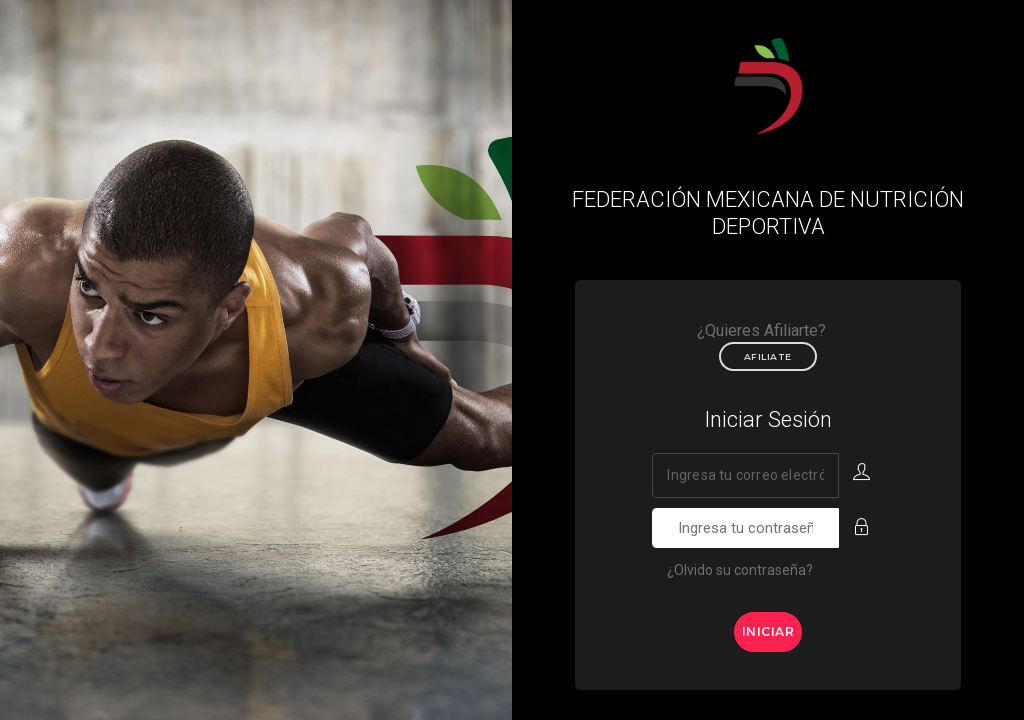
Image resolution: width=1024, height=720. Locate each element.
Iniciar (768, 631)
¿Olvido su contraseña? (740, 570)
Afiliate (768, 356)
